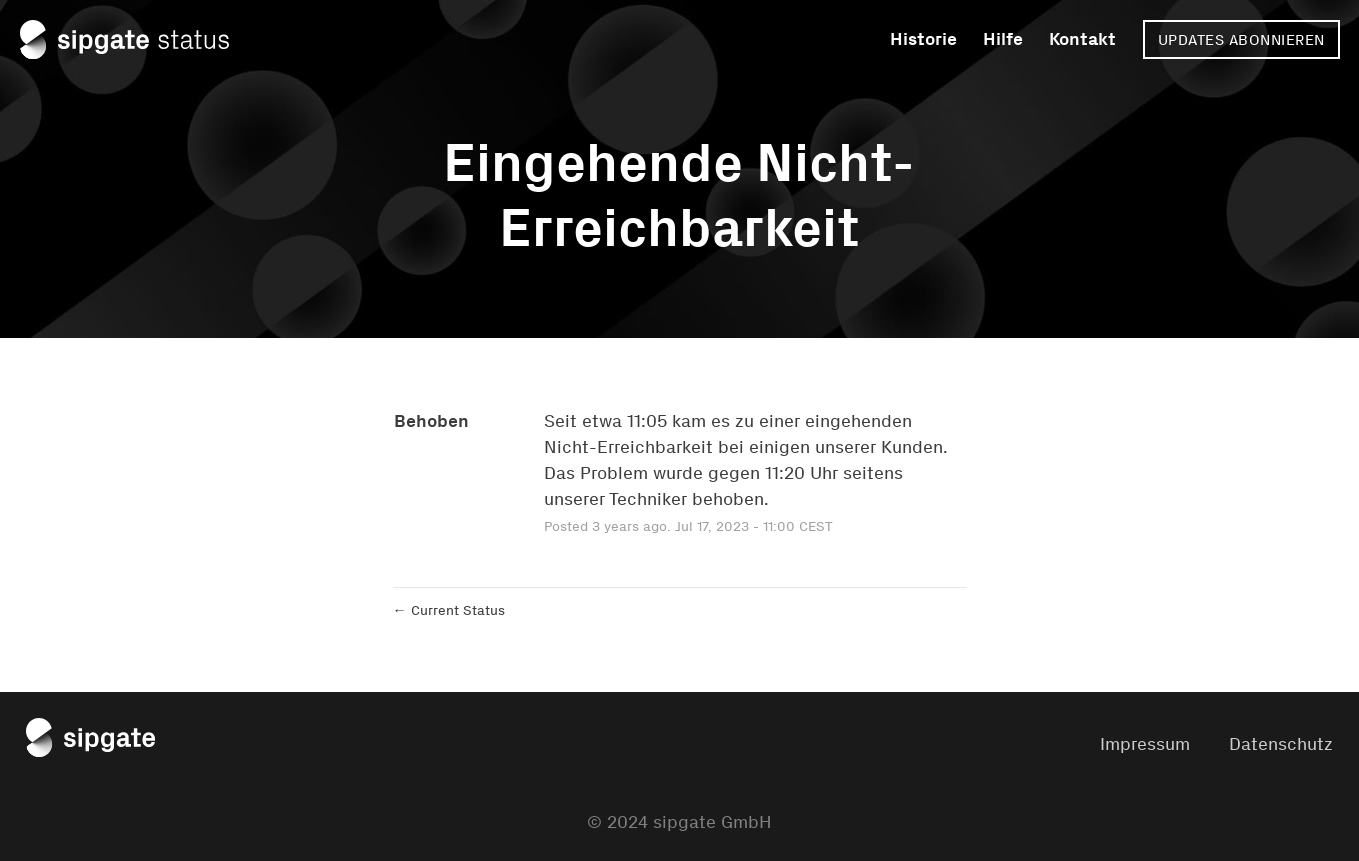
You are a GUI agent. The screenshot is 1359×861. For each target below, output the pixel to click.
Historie (923, 39)
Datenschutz (1281, 744)
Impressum (1145, 744)
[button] (1241, 39)
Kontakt (1082, 39)
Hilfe (1003, 39)
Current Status (449, 610)
